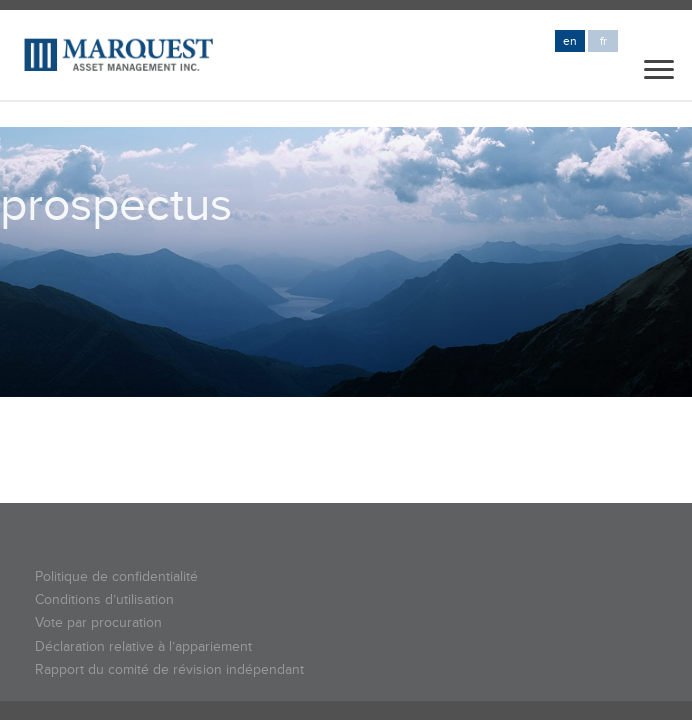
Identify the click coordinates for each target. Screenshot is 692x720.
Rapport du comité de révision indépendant (169, 669)
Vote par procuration (98, 622)
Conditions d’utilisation (104, 599)
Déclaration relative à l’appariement (143, 646)
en (570, 41)
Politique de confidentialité (116, 576)
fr (603, 41)
